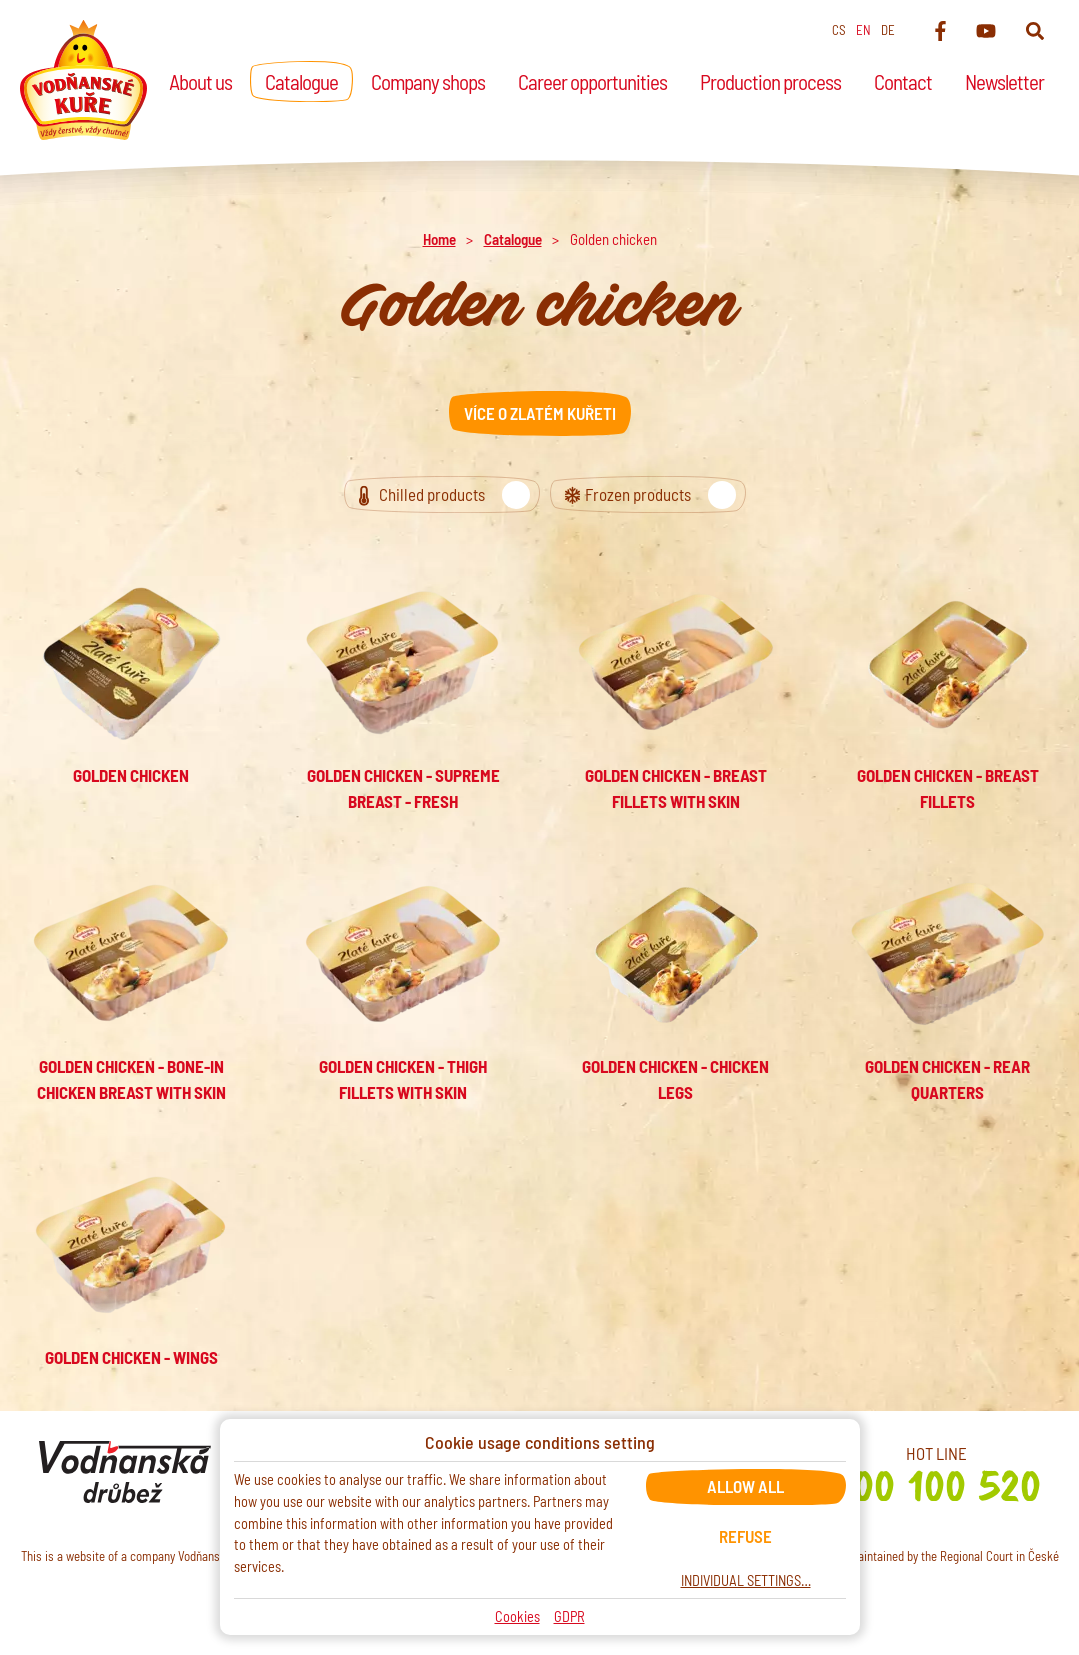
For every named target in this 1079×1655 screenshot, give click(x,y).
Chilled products (452, 494)
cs (839, 30)
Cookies (517, 1616)
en (863, 30)
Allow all (745, 1486)
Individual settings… (746, 1580)
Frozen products (658, 494)
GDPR (569, 1616)
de (888, 30)
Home (439, 239)
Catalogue (513, 239)
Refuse (745, 1536)
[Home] (83, 80)
